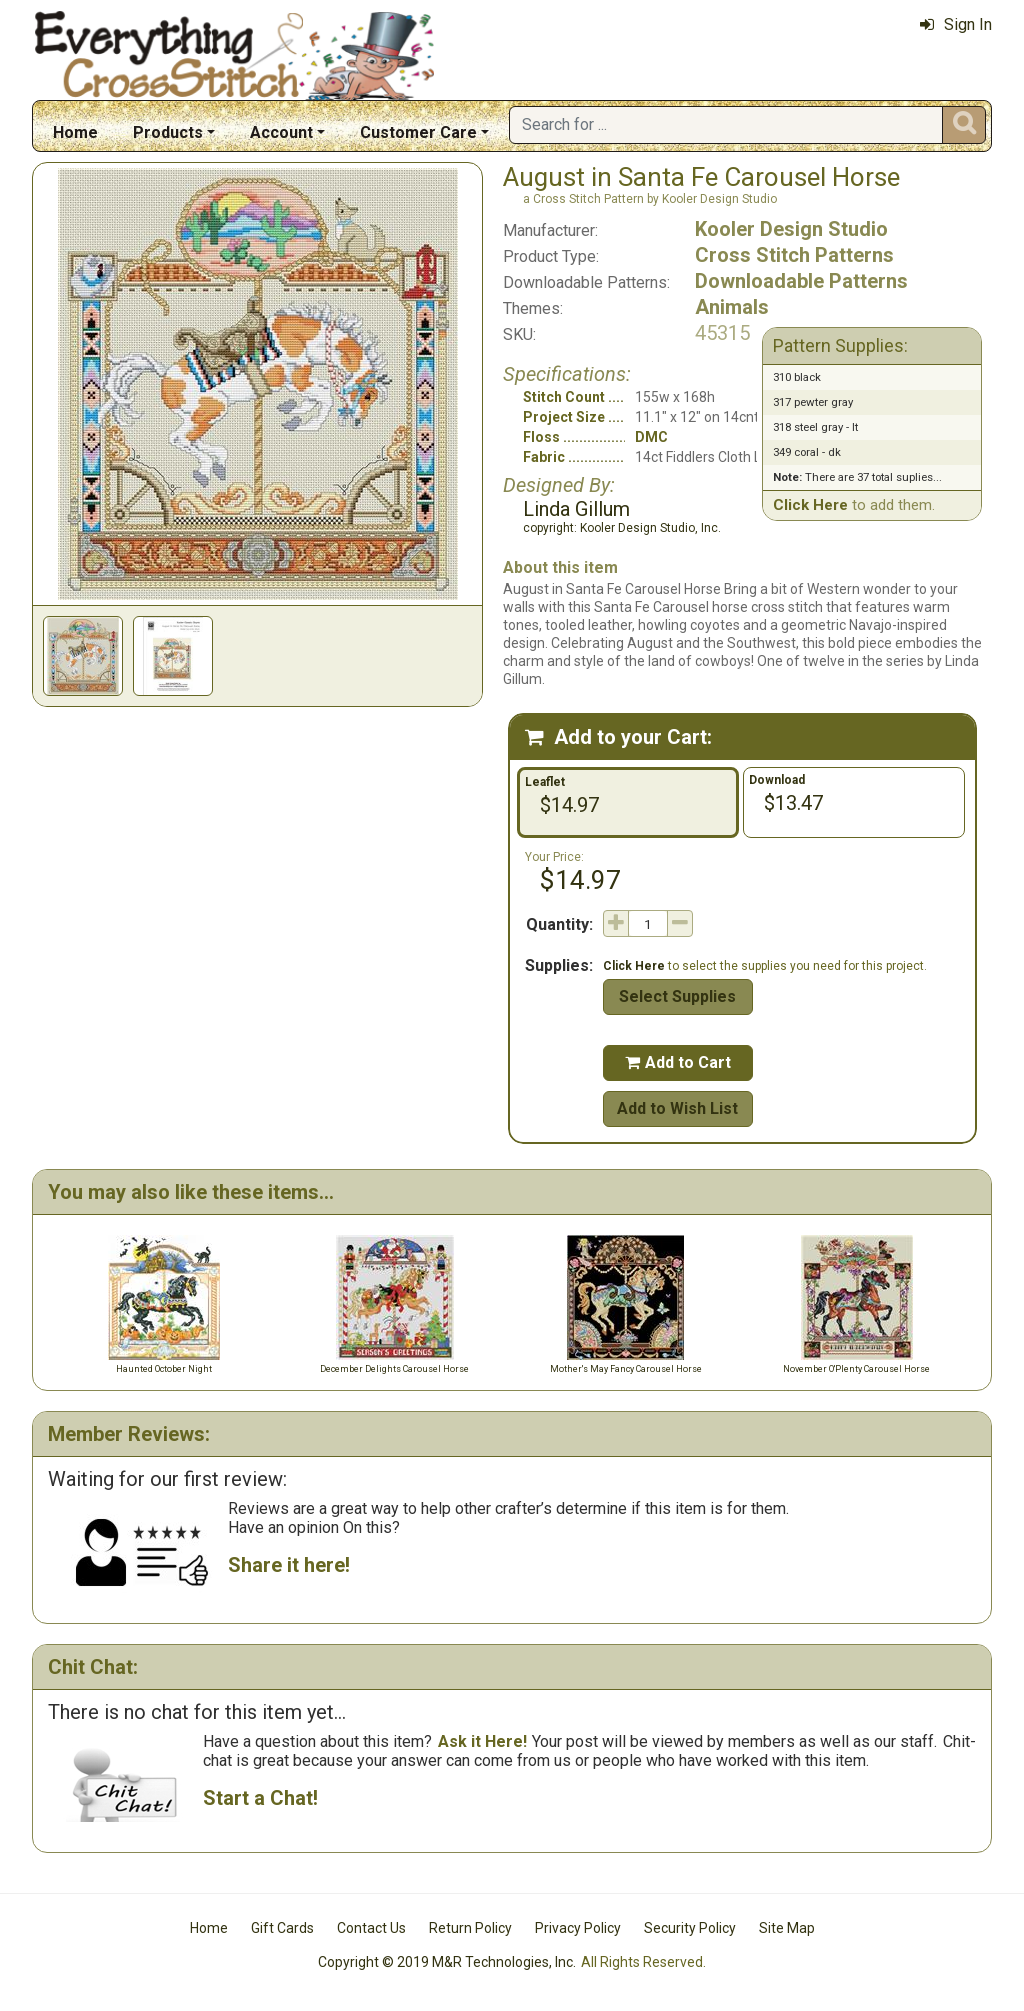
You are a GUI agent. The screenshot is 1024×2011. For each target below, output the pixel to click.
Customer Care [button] (418, 132)
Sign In (956, 24)
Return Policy (470, 1928)
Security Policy (690, 1928)
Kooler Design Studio (791, 229)
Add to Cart (678, 1062)
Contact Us (371, 1928)
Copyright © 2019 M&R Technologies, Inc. (447, 1962)
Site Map (787, 1928)
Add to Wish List (677, 1108)
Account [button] (281, 132)
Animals (732, 307)
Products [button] (168, 132)
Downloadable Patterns (801, 281)
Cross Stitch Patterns (794, 255)
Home (75, 132)
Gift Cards (282, 1928)
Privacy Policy (578, 1928)
